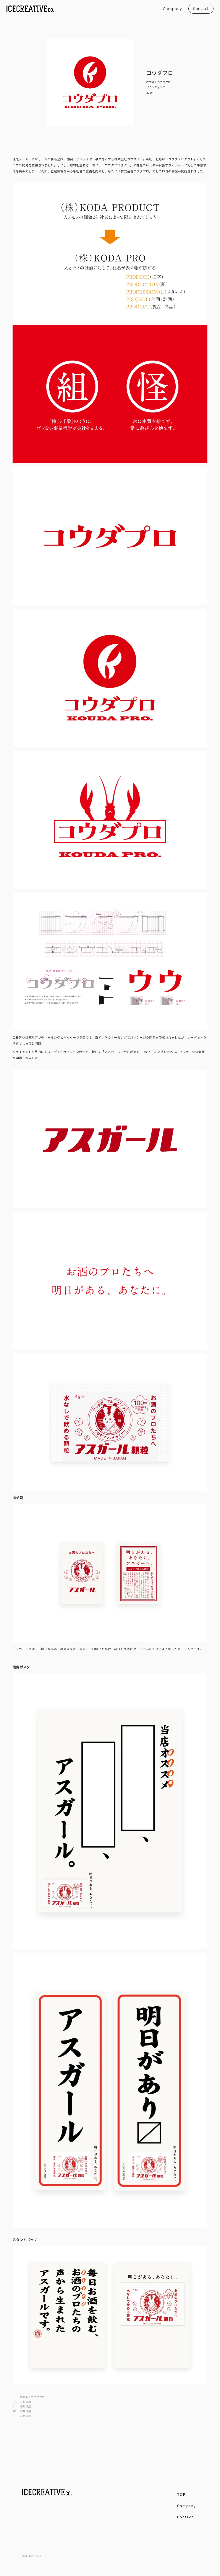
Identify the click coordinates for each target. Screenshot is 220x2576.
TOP (181, 2494)
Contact (201, 8)
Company (172, 8)
